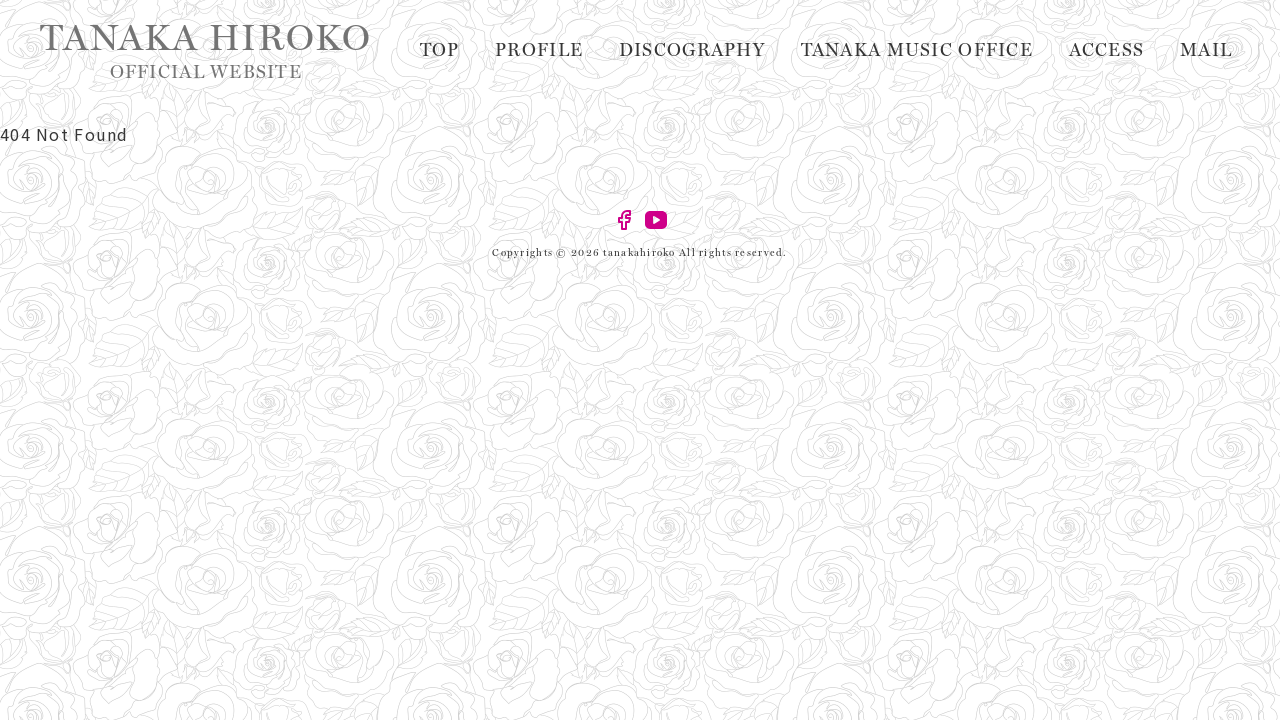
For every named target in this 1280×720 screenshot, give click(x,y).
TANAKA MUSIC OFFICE (972, 50)
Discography (781, 50)
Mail (1214, 50)
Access (1132, 50)
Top (570, 50)
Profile (653, 50)
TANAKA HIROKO (206, 50)
